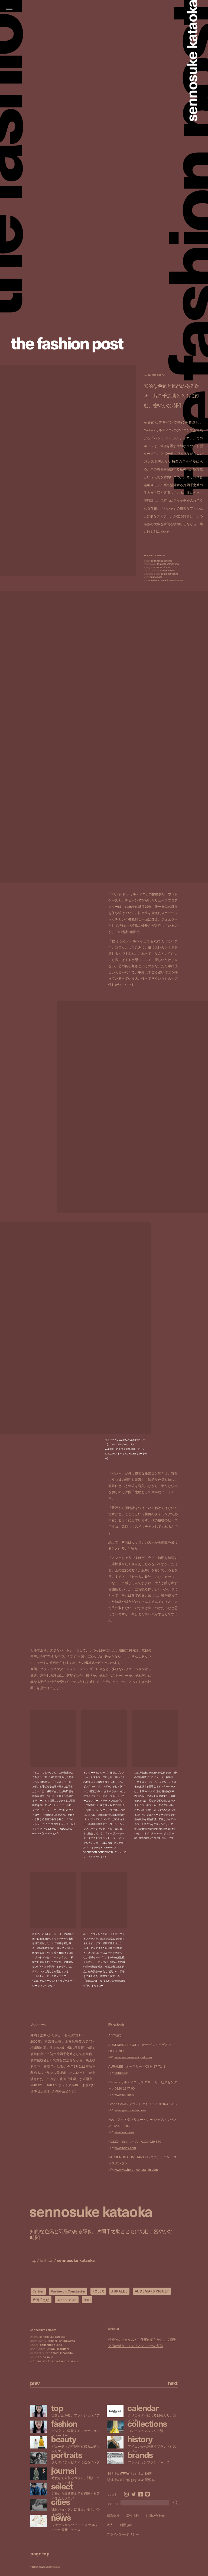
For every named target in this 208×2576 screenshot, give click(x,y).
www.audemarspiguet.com (133, 2057)
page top (39, 2553)
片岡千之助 (41, 2299)
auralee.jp (122, 2073)
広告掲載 (132, 2515)
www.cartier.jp (124, 2094)
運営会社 (113, 2515)
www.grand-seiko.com (130, 2110)
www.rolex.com (125, 2148)
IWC (87, 2299)
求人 (110, 2525)
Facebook (140, 2494)
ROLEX (98, 2291)
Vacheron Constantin (68, 2291)
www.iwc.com (124, 2132)
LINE (147, 2494)
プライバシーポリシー (123, 2534)
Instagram (126, 2494)
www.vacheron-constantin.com (136, 2169)
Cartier (38, 2291)
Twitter (133, 2494)
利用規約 (126, 2525)
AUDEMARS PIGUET (152, 2291)
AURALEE (119, 2291)
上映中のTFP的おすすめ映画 (129, 2474)
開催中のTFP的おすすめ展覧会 (131, 2480)
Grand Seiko (67, 2299)
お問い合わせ (155, 2515)
